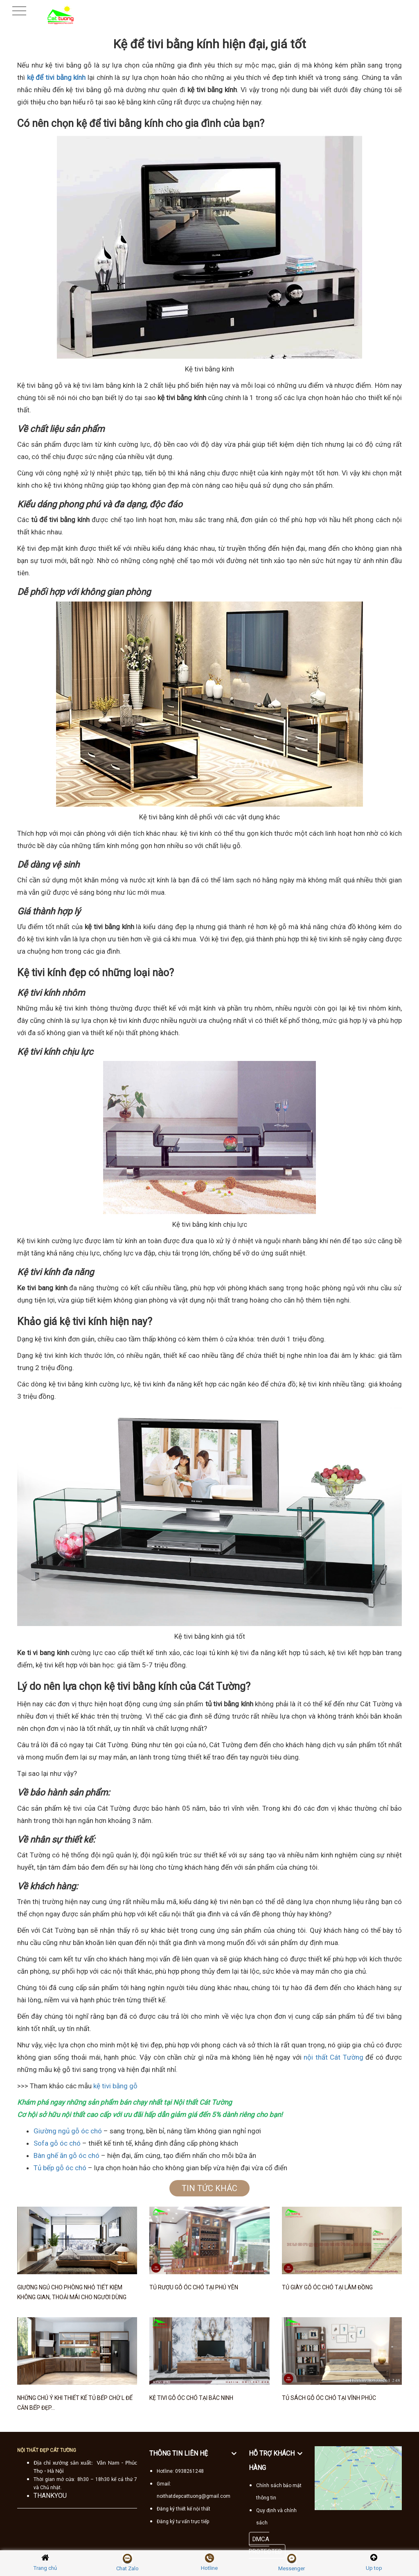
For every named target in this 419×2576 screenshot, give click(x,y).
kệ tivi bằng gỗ (115, 2086)
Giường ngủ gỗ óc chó (68, 2131)
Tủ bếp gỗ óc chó (60, 2168)
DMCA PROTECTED (265, 2545)
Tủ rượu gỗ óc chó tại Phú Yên (193, 2287)
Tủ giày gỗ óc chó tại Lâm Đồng (327, 2287)
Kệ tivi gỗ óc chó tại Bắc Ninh (191, 2398)
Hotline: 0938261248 (180, 2471)
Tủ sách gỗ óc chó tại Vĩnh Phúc (329, 2398)
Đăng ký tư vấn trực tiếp (183, 2521)
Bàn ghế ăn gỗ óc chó (66, 2155)
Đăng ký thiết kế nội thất (183, 2509)
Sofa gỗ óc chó (57, 2143)
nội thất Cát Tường (333, 2057)
